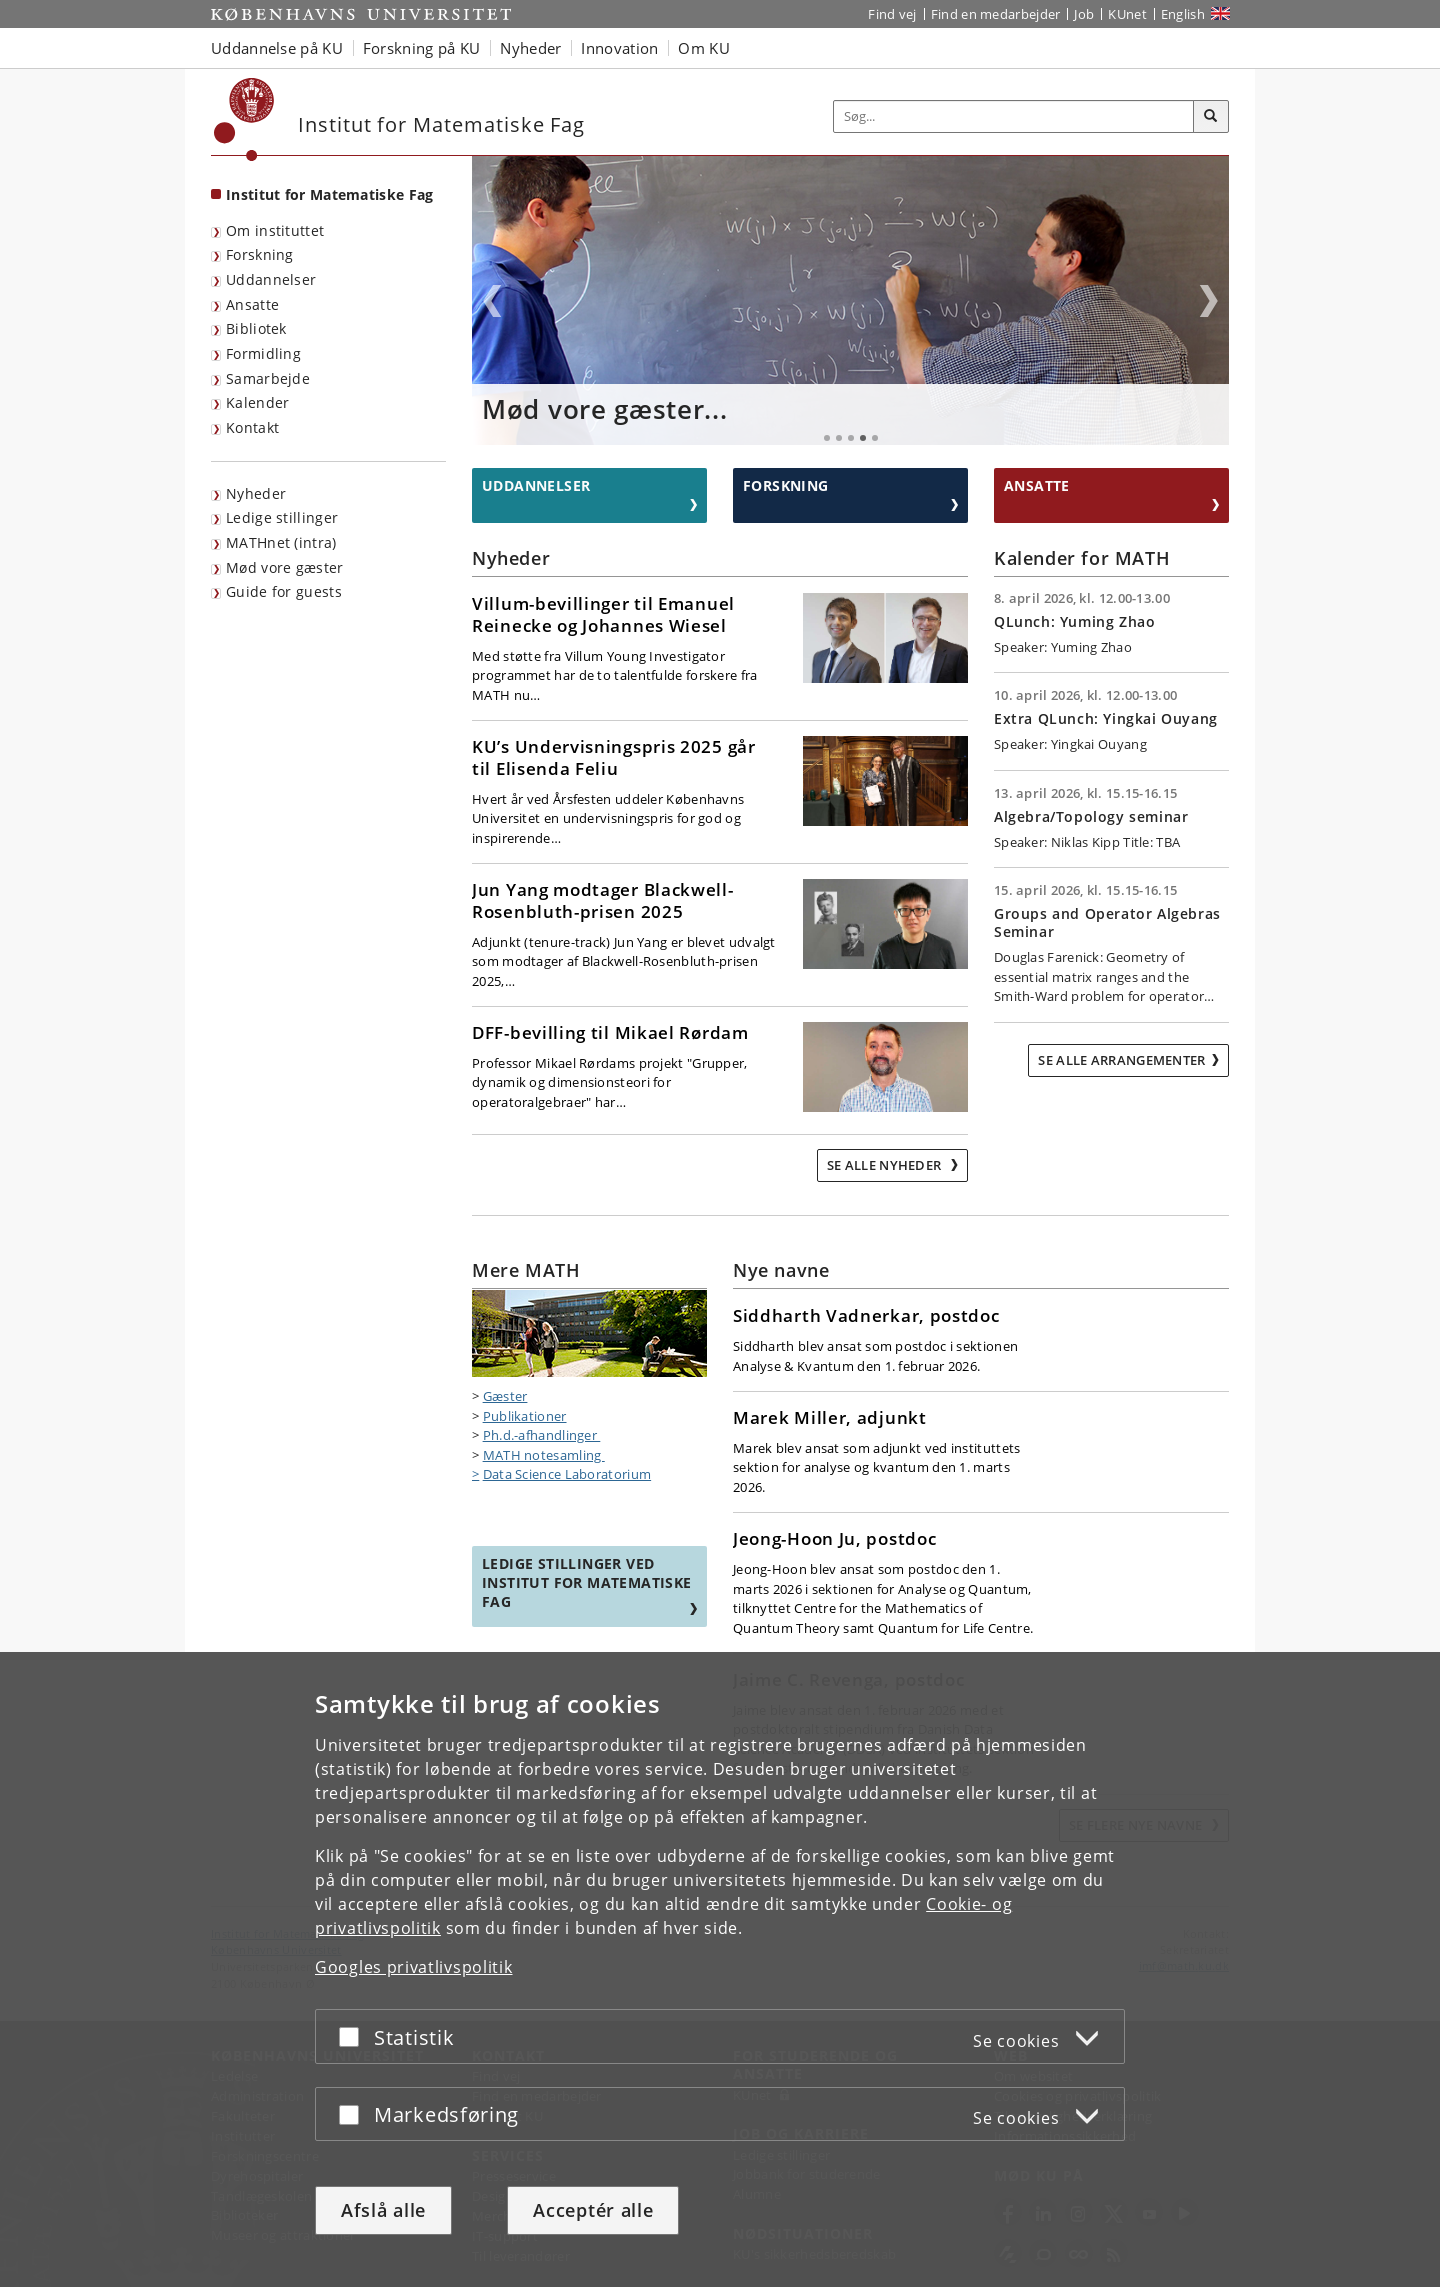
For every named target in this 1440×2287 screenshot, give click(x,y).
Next (1209, 301)
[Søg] (1211, 117)
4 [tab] (863, 438)
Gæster (505, 1396)
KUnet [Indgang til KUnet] (1127, 14)
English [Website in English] (1183, 14)
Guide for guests (284, 591)
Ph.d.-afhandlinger (542, 1435)
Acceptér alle (593, 2210)
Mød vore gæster (285, 567)
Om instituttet (275, 230)
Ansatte (252, 304)
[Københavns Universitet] (244, 119)
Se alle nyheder (886, 1165)
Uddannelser (271, 279)
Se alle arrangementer (1121, 1060)
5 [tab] (875, 438)
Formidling (263, 353)
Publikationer (525, 1416)
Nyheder (256, 493)
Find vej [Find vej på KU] (892, 14)
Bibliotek (256, 328)
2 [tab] (839, 438)
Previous (492, 301)
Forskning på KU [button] (422, 48)
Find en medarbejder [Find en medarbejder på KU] (996, 14)
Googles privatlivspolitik (414, 1967)
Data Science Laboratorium (567, 1474)
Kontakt (252, 427)
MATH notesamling (544, 1455)
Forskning (260, 254)
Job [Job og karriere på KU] (1084, 14)
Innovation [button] (619, 48)
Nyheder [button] (530, 48)
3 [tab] (851, 438)
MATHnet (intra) (281, 542)
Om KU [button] (704, 48)
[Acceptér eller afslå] (354, 2036)
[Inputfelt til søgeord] (1014, 116)
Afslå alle (383, 2210)
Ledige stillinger (282, 517)
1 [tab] (827, 438)
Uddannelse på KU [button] (277, 48)
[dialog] (720, 1969)
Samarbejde (268, 378)
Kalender (257, 402)
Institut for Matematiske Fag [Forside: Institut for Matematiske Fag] (329, 194)
